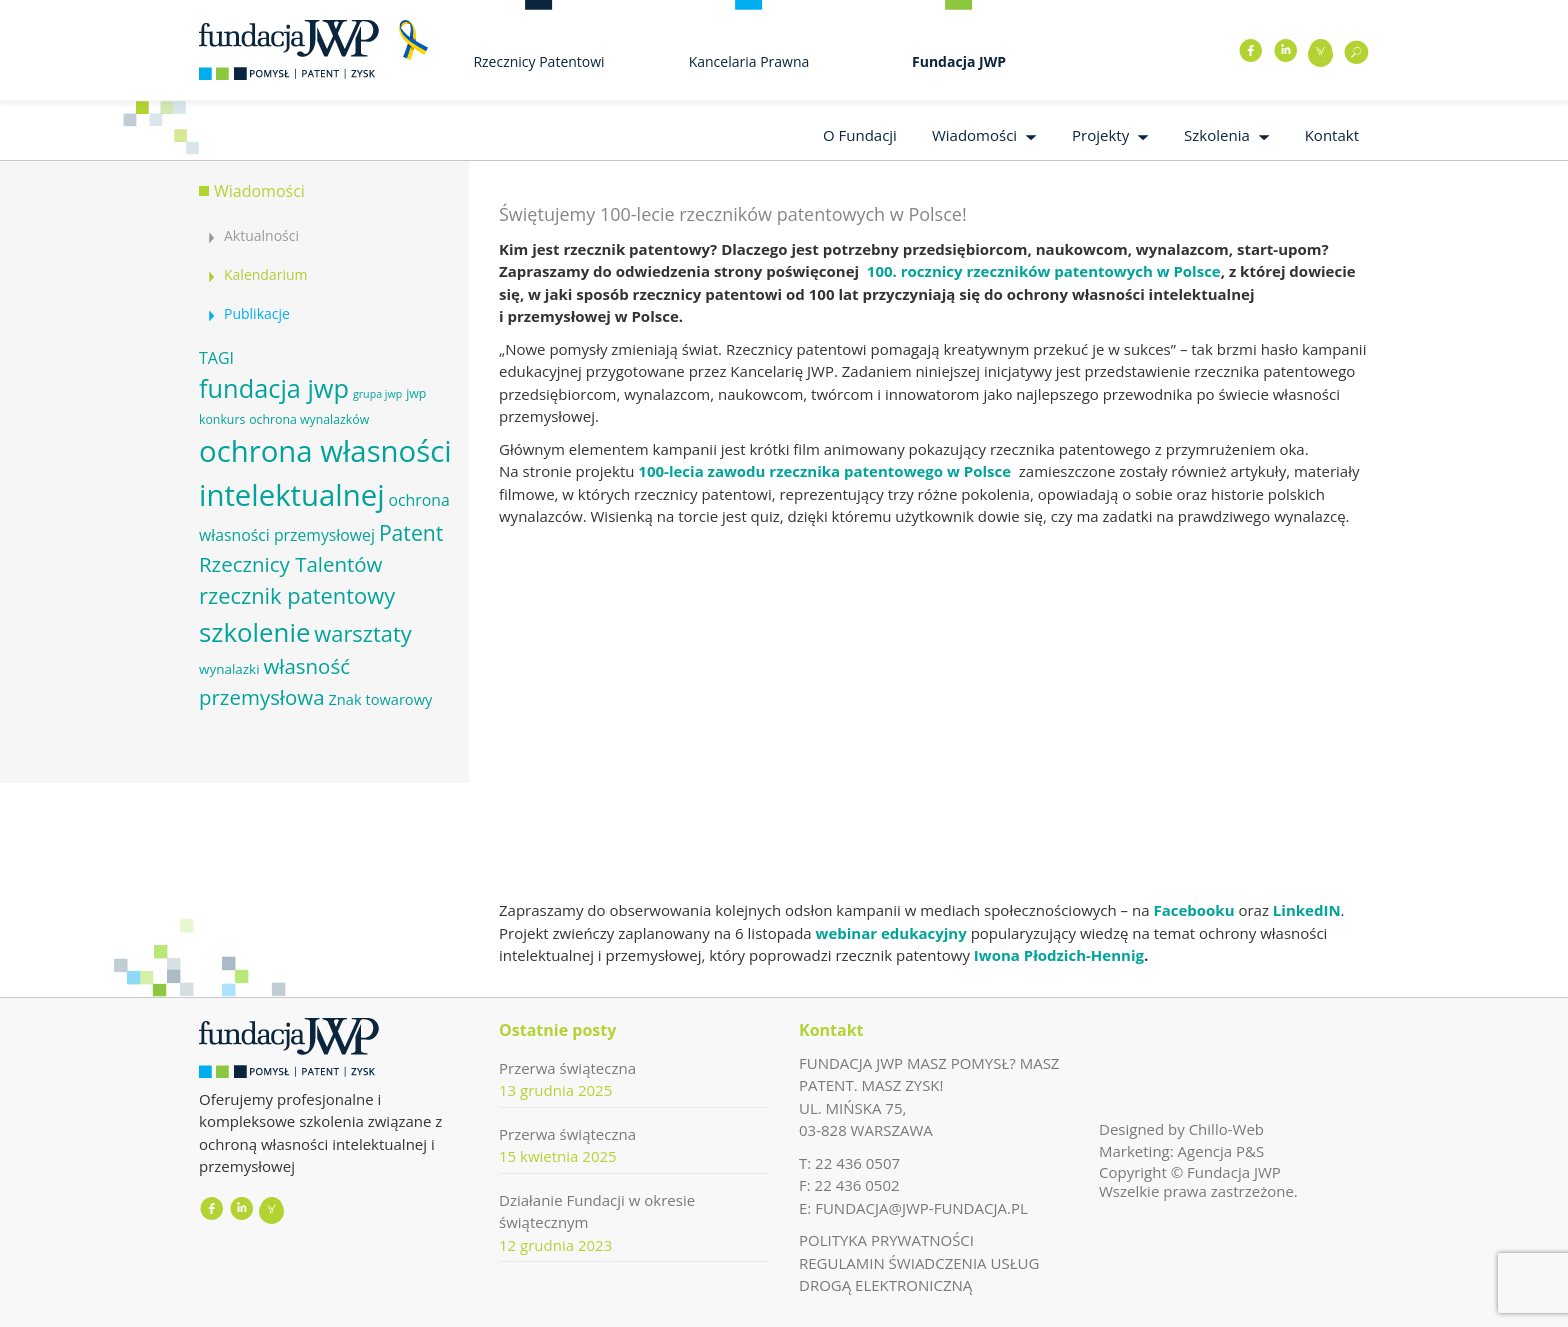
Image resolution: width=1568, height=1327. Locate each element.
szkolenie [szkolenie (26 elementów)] (254, 632)
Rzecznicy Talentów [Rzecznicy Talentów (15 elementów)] (290, 564)
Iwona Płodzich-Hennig (1057, 955)
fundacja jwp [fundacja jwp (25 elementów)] (274, 388)
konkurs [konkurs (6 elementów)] (222, 419)
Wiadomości (974, 135)
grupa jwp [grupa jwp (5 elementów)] (377, 394)
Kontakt (1332, 135)
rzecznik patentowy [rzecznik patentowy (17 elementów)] (297, 595)
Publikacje (257, 313)
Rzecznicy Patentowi (538, 61)
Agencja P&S (1221, 1151)
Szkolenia (1217, 135)
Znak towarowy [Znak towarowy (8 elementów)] (380, 699)
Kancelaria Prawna (749, 61)
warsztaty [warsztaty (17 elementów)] (362, 633)
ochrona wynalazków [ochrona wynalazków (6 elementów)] (309, 419)
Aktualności (261, 235)
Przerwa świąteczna (567, 1068)
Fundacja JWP (959, 61)
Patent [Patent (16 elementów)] (411, 532)
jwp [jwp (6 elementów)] (416, 393)
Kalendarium (265, 274)
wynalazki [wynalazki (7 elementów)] (229, 669)
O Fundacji (860, 135)
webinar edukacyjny (891, 933)
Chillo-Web (1226, 1129)
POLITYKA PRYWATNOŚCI (886, 1240)
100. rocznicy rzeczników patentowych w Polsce (1044, 271)
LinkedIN (1307, 910)
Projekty (1100, 135)
